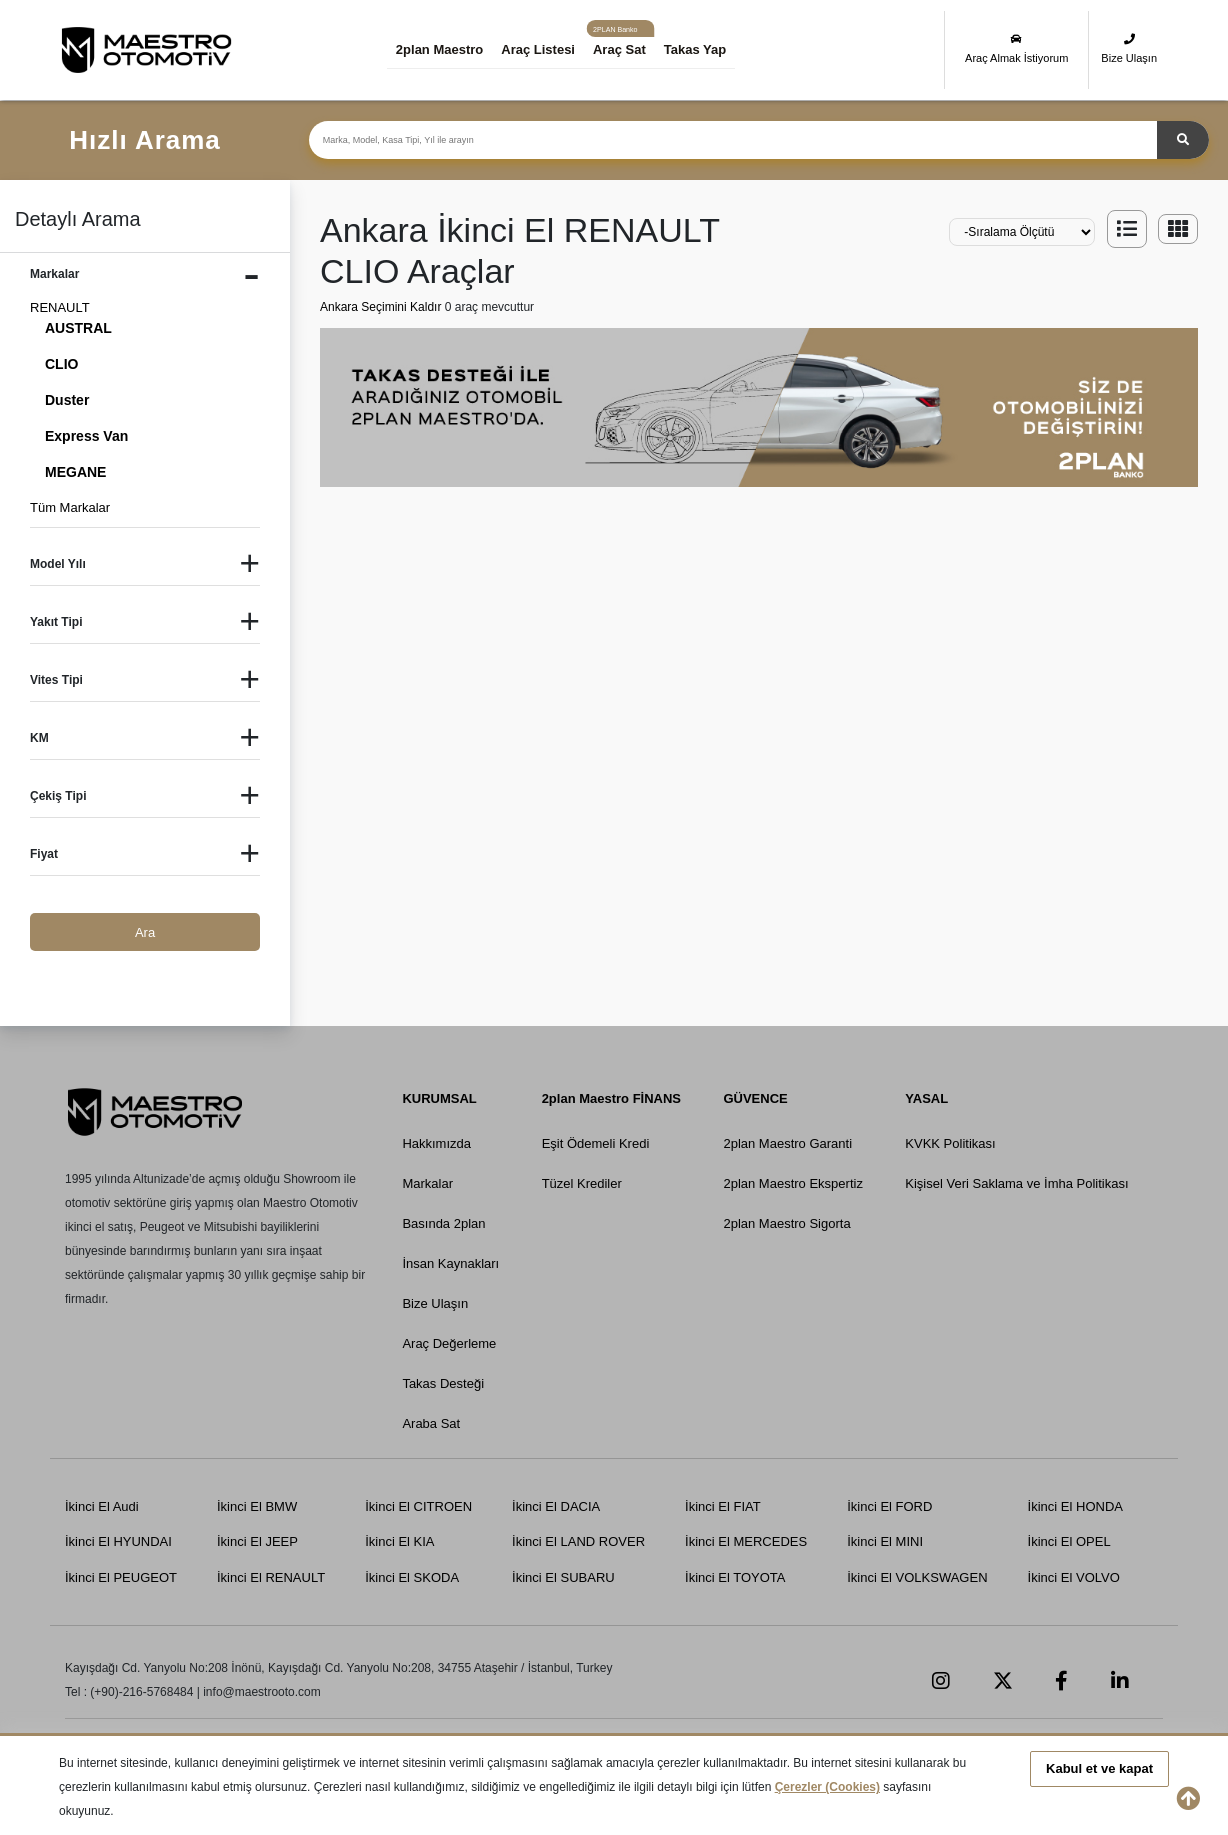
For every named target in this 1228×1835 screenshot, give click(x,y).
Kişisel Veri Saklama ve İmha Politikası (1016, 1183)
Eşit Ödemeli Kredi (596, 1143)
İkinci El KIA (399, 1541)
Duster (67, 400)
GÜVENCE (755, 1098)
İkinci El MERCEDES (746, 1541)
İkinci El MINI (885, 1541)
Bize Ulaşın (1129, 48)
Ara (145, 932)
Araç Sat (619, 49)
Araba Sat (431, 1423)
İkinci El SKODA (412, 1577)
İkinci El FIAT (723, 1506)
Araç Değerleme (449, 1343)
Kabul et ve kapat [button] (1099, 1768)
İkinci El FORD (889, 1506)
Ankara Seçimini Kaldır (382, 307)
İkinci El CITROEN (418, 1506)
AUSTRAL (78, 328)
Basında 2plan (443, 1223)
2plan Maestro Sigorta (786, 1223)
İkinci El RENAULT (271, 1577)
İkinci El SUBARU (563, 1577)
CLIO (61, 364)
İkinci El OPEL (1069, 1541)
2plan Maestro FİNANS (611, 1098)
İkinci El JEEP (257, 1541)
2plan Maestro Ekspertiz (792, 1183)
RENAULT (60, 307)
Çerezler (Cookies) (827, 1787)
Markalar (427, 1183)
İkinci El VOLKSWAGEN (917, 1577)
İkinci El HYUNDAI (118, 1541)
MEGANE (75, 472)
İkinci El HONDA (1075, 1506)
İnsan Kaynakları (450, 1263)
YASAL (926, 1098)
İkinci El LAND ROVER (578, 1541)
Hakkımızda (436, 1143)
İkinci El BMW (257, 1506)
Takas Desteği (443, 1383)
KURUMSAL (439, 1098)
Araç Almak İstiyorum (1016, 48)
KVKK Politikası (950, 1143)
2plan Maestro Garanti (787, 1143)
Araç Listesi (538, 49)
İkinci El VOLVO (1074, 1577)
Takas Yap (695, 49)
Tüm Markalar (70, 507)
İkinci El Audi (102, 1506)
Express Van (86, 436)
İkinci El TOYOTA (735, 1577)
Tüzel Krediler (582, 1183)
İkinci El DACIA (556, 1506)
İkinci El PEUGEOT (121, 1577)
